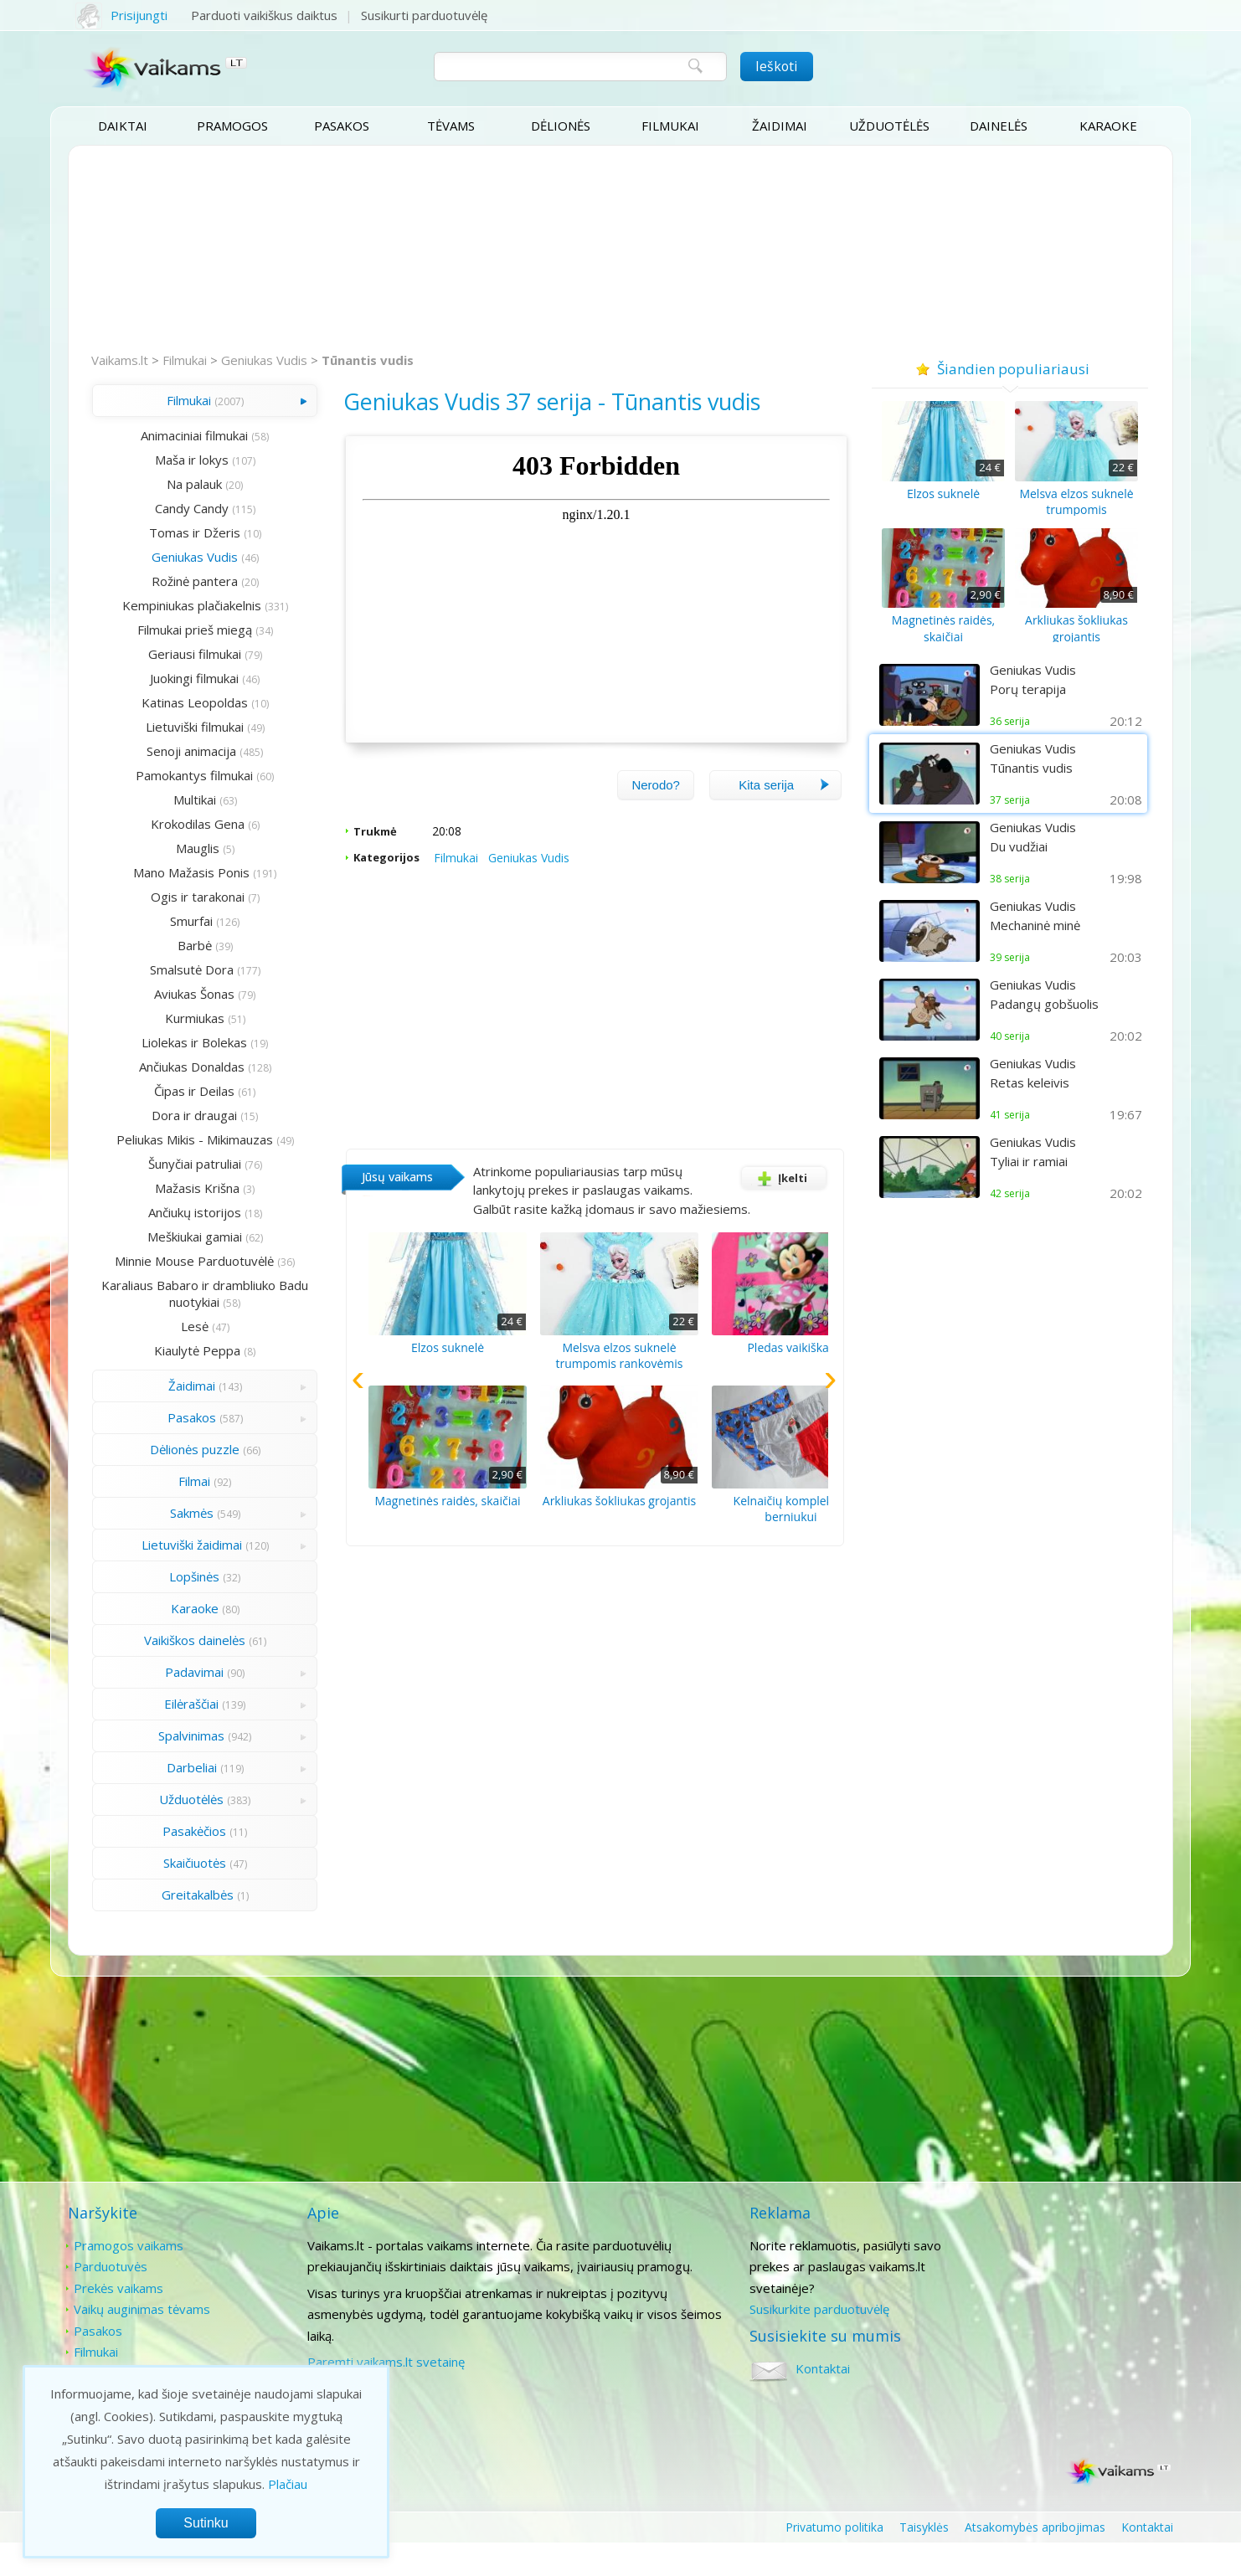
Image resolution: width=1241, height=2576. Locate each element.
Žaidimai (779, 125)
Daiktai (122, 125)
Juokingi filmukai (171, 678)
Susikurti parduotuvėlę (426, 15)
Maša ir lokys (168, 459)
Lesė (171, 1359)
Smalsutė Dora (168, 969)
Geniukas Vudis (266, 360)
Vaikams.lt (121, 360)
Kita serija (784, 812)
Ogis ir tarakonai (174, 896)
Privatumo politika (834, 2560)
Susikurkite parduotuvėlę (801, 2341)
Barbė (171, 945)
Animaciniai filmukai (171, 435)
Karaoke (1108, 125)
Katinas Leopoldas (171, 702)
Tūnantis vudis (369, 360)
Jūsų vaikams (348, 1203)
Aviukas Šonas (171, 993)
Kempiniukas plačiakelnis (168, 605)
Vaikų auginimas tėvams (142, 2341)
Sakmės (168, 1546)
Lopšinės (172, 1610)
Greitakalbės (174, 1928)
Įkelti (778, 1205)
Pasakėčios (171, 1864)
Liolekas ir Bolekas (171, 1042)
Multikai (171, 799)
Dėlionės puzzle (171, 1482)
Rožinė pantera (171, 581)
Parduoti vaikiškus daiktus (266, 15)
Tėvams (451, 125)
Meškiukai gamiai (171, 1253)
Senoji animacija (169, 751)
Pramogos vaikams (128, 2278)
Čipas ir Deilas (171, 1090)
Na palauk (171, 484)
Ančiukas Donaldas (168, 1066)
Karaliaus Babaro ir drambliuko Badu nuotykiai (171, 1327)
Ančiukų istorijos (171, 1229)
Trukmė (326, 858)
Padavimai (171, 1705)
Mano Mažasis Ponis (169, 872)
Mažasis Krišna (174, 1204)
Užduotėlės (889, 125)
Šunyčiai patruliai (171, 1180)
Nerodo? (655, 812)
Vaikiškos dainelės (171, 1673)
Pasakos (341, 125)
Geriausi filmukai (171, 653)
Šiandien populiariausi (1009, 367)
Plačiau (287, 2484)
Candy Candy (168, 508)
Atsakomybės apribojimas (1035, 2560)
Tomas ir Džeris (171, 532)
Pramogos (232, 125)
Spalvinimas (169, 1769)
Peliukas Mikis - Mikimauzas (182, 1139)
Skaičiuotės (171, 1896)
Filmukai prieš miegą (171, 629)
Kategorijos (338, 884)
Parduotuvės (110, 2299)
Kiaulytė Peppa (174, 1383)
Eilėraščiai (169, 1737)
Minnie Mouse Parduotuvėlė (181, 1277)
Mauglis (174, 848)
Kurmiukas (171, 1018)
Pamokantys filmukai (171, 775)
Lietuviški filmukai (171, 726)
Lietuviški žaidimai (168, 1578)
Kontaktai (1025, 2278)
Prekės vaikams (118, 2320)
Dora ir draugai (171, 1115)
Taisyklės (924, 2560)
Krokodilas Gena (174, 823)
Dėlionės (560, 125)
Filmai (172, 1514)
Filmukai (670, 125)
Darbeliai (168, 1800)
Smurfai (168, 921)
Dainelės (998, 125)
